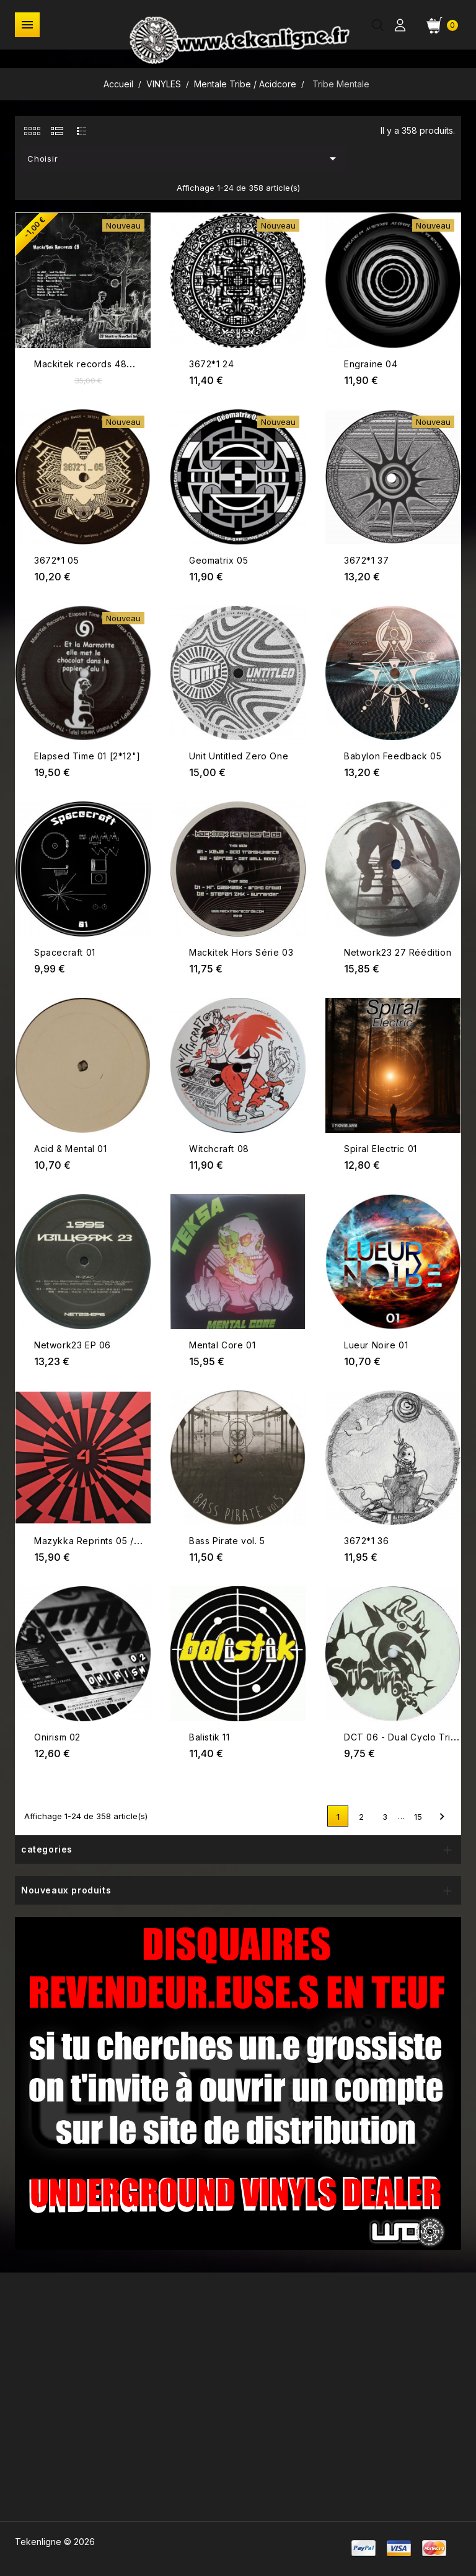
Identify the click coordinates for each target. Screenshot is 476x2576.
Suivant (442, 1816)
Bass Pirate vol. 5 (227, 1540)
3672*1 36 (366, 1540)
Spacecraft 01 (64, 952)
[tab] (32, 130)
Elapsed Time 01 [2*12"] (87, 756)
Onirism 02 (57, 1737)
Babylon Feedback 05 (392, 756)
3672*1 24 (211, 364)
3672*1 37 (366, 560)
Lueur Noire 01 (376, 1345)
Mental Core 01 (222, 1345)
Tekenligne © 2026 (55, 2541)
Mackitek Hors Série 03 (241, 952)
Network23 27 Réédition (397, 952)
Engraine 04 (371, 364)
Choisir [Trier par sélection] (184, 158)
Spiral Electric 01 (380, 1148)
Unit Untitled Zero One (238, 756)
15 (418, 1817)
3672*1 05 (56, 560)
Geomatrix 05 (218, 560)
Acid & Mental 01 (70, 1148)
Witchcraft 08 (219, 1148)
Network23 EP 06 (72, 1345)
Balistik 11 (209, 1737)
